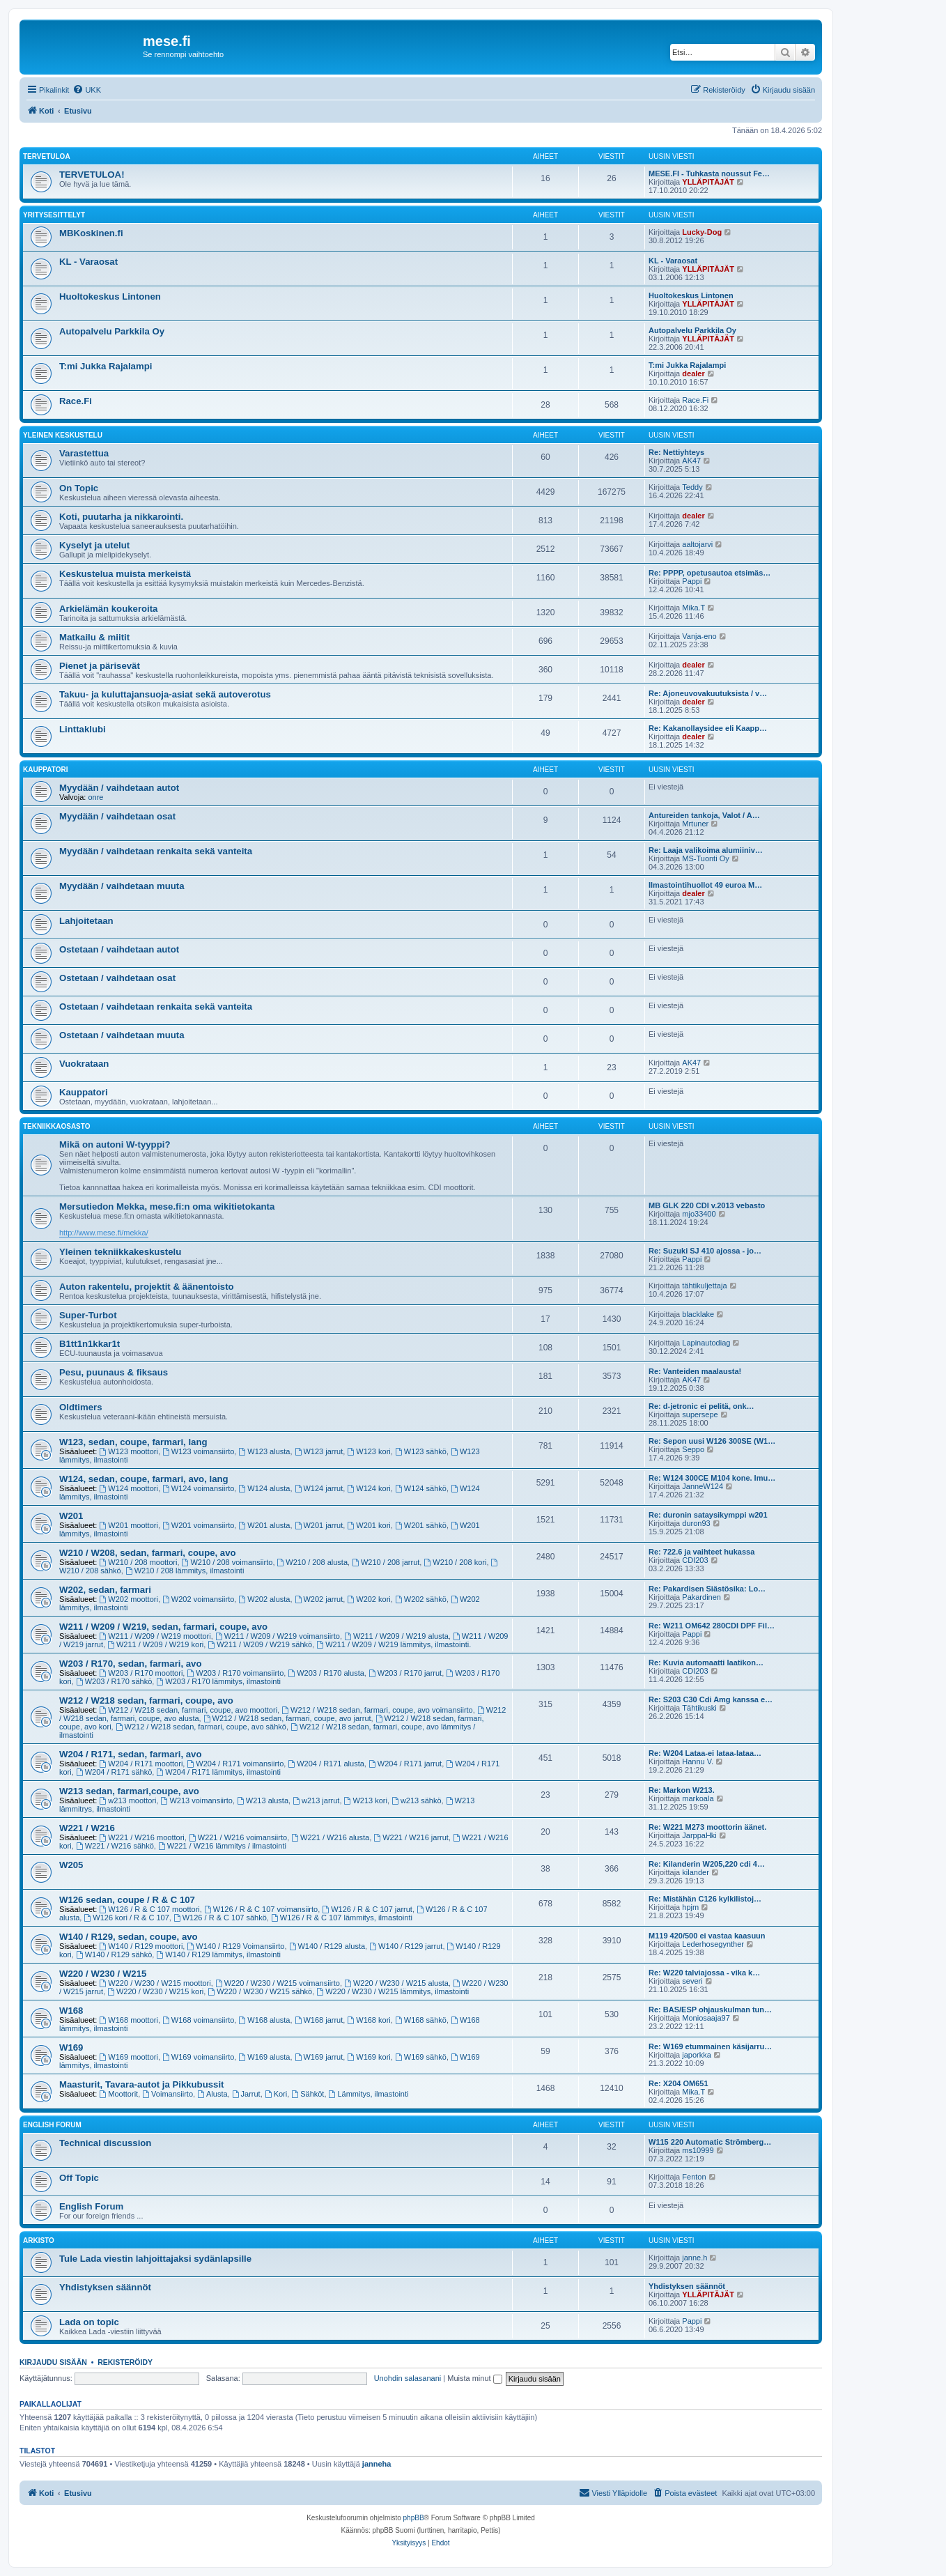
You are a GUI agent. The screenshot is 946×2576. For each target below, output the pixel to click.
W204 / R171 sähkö (114, 1772)
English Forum (52, 2125)
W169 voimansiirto (198, 2057)
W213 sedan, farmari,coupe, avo (129, 1791)
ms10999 (697, 2150)
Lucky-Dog (702, 232)
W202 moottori (129, 1599)
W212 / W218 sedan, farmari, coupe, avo (146, 1700)
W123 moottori (129, 1451)
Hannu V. (697, 1761)
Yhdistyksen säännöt (105, 2287)
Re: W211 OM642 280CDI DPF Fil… (712, 1625)
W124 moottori (129, 1488)
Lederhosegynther (713, 1944)
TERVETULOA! (92, 174)
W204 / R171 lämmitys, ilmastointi (218, 1772)
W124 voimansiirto (198, 1488)
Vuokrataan (84, 1063)
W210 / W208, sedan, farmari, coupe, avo (147, 1553)
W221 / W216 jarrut (411, 1837)
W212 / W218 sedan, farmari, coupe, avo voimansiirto (377, 1710)
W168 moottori (129, 2020)
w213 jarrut (316, 1800)
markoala (697, 1798)
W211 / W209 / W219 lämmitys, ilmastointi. (393, 1644)
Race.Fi (75, 401)
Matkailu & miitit (94, 637)
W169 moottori (129, 2057)
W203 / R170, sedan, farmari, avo (130, 1663)
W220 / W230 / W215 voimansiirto (277, 1983)
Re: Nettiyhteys (676, 452)
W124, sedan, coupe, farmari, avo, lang (143, 1479)
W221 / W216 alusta (330, 1837)
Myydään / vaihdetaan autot (119, 787)
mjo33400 (698, 1214)
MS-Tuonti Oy (705, 858)
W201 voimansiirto (198, 1525)
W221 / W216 (87, 1828)
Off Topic (79, 2178)
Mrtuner (695, 823)
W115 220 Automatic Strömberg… (710, 2142)
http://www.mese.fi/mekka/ (103, 1232)
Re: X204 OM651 (678, 2083)
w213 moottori (128, 1800)
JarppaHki (699, 1835)
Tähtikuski (699, 1708)
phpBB (413, 2518)
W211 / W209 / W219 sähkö (260, 1644)
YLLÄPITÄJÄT (708, 182)
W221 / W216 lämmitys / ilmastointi (222, 1846)
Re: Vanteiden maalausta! (695, 1371)
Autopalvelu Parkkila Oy (111, 331)
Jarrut (246, 2094)
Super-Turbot (88, 1315)
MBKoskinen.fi (91, 233)
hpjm (690, 1907)
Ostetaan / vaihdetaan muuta (122, 1035)
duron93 (696, 1523)
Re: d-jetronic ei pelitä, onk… (701, 1406)
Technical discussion (105, 2143)
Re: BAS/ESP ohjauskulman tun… (710, 2009)
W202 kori (368, 1599)
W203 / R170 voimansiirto (235, 1673)
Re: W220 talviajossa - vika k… (704, 1972)
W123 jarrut (319, 1451)
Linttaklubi (82, 729)
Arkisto (38, 2240)
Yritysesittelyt (54, 215)
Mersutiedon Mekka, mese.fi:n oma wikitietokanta (166, 1206)
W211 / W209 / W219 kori (155, 1644)
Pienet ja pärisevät (99, 666)
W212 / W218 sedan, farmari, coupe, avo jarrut (287, 1718)
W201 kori (368, 1525)
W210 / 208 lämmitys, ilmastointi (185, 1570)
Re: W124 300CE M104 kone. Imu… (712, 1478)
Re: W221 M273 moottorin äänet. (707, 1827)
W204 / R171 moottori (141, 1763)
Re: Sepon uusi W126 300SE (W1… (712, 1441)
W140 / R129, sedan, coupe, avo (128, 1936)
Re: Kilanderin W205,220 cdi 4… (707, 1864)
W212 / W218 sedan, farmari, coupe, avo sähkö (201, 1726)
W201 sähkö (421, 1525)
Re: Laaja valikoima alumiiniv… (706, 850)
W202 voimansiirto (198, 1599)
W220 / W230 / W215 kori (155, 1991)
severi (692, 1981)
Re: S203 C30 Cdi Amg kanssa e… (711, 1699)
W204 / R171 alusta (326, 1763)
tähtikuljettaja (704, 1285)
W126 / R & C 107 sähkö (220, 1917)
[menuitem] (86, 90)
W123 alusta (264, 1451)
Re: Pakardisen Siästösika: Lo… (707, 1588)
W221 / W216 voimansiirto (238, 1837)
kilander (695, 1872)
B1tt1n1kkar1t (89, 1344)
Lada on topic (89, 2322)
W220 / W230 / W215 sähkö (260, 1991)
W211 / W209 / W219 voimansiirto (277, 1636)
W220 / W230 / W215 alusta (396, 1983)
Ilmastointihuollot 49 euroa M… (705, 885)
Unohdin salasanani (408, 2378)
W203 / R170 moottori (141, 1673)
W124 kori (368, 1488)
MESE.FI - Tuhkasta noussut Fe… (709, 173)
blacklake (698, 1314)
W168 (71, 2010)
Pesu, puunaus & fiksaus (113, 1372)
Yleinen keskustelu (62, 435)
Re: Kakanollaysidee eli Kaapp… (708, 728)
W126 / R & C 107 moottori (150, 1909)
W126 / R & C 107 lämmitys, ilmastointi (341, 1917)
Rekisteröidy (125, 2362)
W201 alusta (264, 1525)
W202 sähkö (421, 1599)
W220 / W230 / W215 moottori (155, 1983)
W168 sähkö (421, 2020)
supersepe (700, 1414)
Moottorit (119, 2094)
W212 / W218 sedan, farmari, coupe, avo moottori (189, 1710)
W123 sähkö (421, 1451)
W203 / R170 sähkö (114, 1681)
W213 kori (365, 1800)
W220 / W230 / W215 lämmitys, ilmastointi (392, 1991)
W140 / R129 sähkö (114, 1954)
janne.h (694, 2257)
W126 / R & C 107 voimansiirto (261, 1909)
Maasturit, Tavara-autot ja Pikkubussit (141, 2084)
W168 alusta (264, 2020)
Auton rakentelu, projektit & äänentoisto (146, 1286)
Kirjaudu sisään (53, 2362)
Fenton (694, 2177)
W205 (71, 1865)
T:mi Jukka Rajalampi (105, 366)
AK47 (691, 460)
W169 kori (368, 2057)
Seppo (693, 1449)
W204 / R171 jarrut (405, 1763)
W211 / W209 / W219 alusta (396, 1636)
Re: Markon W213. (682, 1790)
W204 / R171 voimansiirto (235, 1763)
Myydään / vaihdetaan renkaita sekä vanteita (155, 851)
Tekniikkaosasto (57, 1126)
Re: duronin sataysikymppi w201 (708, 1515)
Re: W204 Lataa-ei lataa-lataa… (705, 1753)
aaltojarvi (697, 544)
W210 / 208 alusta (312, 1562)
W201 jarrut (319, 1525)
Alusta (212, 2094)
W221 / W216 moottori (142, 1837)
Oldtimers (80, 1407)
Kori (276, 2094)
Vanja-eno (699, 636)
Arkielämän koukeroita (108, 608)
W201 (71, 1516)
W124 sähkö (421, 1488)
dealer (693, 373)
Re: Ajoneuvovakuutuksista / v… (708, 693)
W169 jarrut (319, 2057)
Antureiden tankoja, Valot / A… (704, 815)
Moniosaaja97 (706, 2018)
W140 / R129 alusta (327, 1946)
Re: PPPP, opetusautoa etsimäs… (709, 573)
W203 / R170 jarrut (405, 1673)
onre (95, 797)
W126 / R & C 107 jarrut (367, 1909)
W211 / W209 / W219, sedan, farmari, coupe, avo (163, 1626)
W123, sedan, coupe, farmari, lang (133, 1442)
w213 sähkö (416, 1800)
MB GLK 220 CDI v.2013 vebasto (707, 1205)
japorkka (696, 2055)
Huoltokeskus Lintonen (110, 296)
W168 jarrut (319, 2020)
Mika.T (693, 607)
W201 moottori (129, 1525)
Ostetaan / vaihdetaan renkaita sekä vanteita (155, 1006)
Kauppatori (45, 769)
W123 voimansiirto (198, 1451)
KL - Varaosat (88, 261)
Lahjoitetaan (86, 921)
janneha (376, 2464)
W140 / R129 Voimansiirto (235, 1946)
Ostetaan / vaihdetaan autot (119, 949)
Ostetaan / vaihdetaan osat (117, 978)
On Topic (78, 488)
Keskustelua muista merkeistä (125, 574)
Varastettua (84, 453)
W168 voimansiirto (198, 2020)
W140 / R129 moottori (141, 1946)
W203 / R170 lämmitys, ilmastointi (218, 1681)
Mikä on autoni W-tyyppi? (114, 1144)
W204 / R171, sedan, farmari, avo (130, 1754)
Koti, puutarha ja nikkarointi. (121, 516)
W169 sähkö (421, 2057)
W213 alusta (262, 1800)
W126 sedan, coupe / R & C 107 (127, 1900)
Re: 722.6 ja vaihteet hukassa (701, 1552)
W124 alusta (264, 1488)
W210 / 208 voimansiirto (227, 1562)
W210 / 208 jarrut (385, 1562)
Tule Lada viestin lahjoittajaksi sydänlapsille (155, 2258)
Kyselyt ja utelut (94, 545)
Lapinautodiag (706, 1343)
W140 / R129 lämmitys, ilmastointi (218, 1954)
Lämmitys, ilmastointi (369, 2094)
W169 (71, 2047)
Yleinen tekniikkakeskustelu (120, 1252)
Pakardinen (701, 1597)
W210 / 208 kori (455, 1562)
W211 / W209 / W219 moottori (155, 1636)
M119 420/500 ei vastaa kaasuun (707, 1935)
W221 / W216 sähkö (115, 1846)
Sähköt (307, 2094)
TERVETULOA (46, 156)
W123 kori (368, 1451)
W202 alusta (264, 1599)
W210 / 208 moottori (139, 1562)
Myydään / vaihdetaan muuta (122, 886)
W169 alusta (264, 2057)
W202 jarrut (319, 1599)
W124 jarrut (319, 1488)
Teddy (692, 487)
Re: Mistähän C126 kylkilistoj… (705, 1899)
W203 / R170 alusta (326, 1673)
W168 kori (368, 2020)
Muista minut (474, 2378)
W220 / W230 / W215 (102, 1973)
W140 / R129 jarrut (405, 1946)
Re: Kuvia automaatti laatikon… (706, 1662)
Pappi (691, 581)
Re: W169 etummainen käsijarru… (710, 2046)
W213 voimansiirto (197, 1800)
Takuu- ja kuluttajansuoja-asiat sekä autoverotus (165, 694)
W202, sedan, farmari (105, 1589)
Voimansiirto (167, 2094)
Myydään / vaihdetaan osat (117, 816)
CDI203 (695, 1560)
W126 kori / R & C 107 (126, 1917)
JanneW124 (702, 1486)
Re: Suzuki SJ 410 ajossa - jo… (705, 1251)
